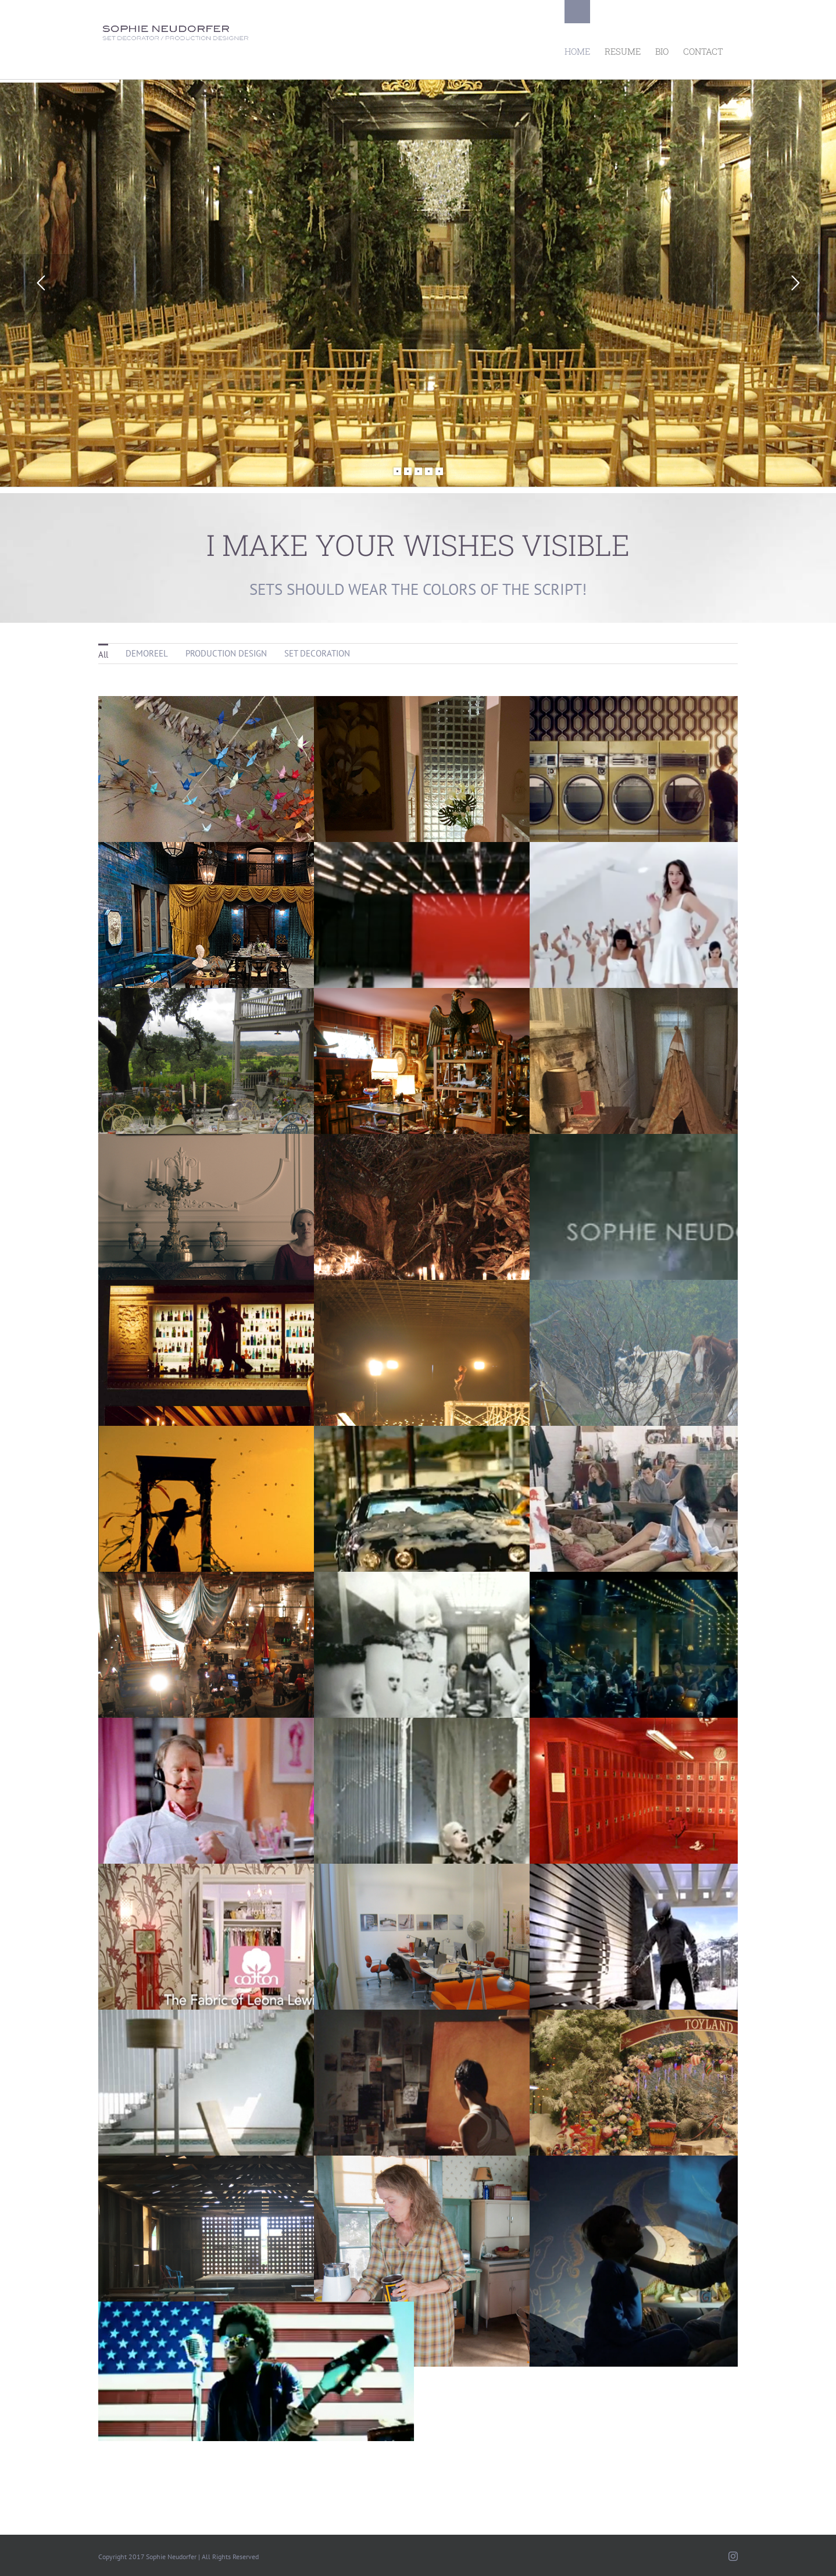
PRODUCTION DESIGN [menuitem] (226, 653)
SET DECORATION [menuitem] (317, 653)
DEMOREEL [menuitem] (147, 653)
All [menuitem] (103, 654)
